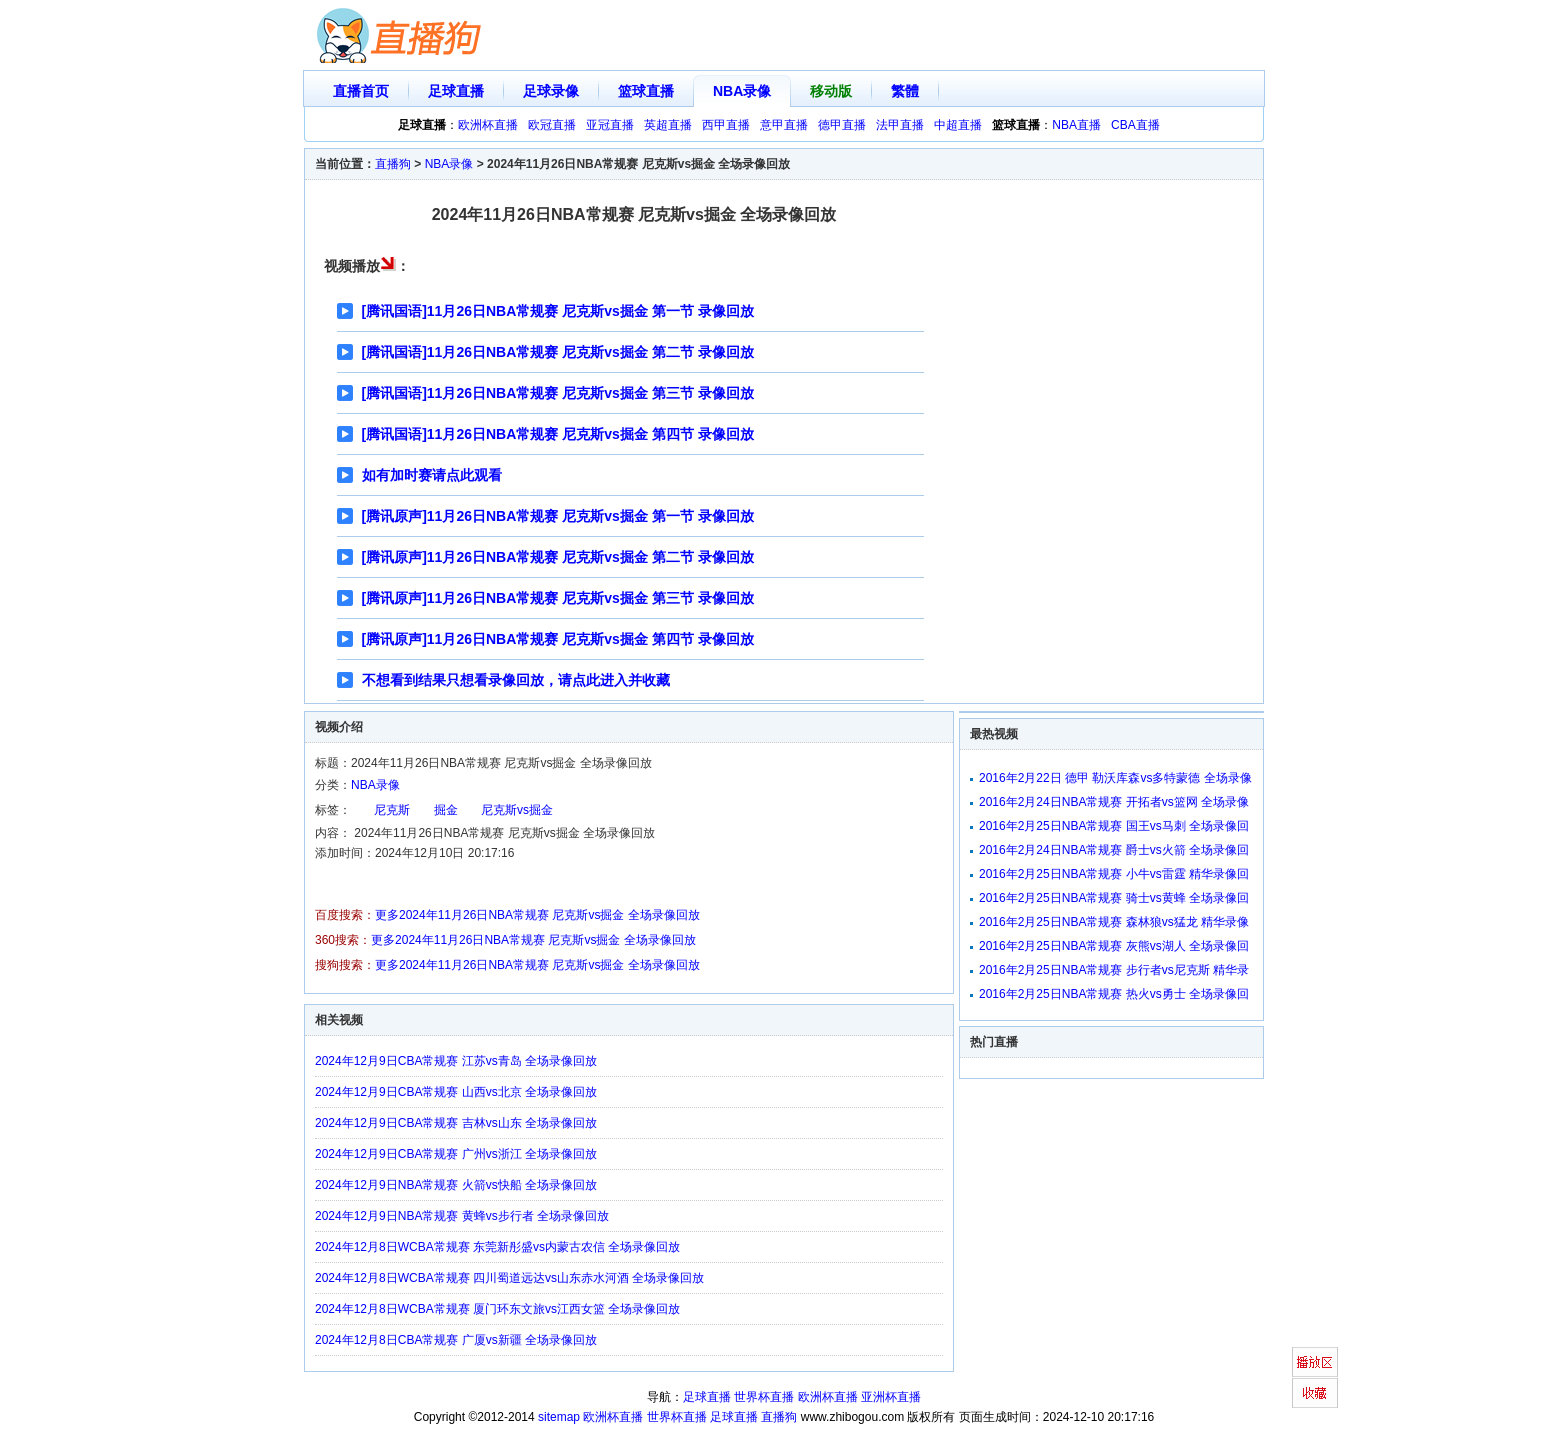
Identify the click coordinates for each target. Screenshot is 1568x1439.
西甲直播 (726, 125)
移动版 (831, 91)
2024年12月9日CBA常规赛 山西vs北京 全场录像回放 (456, 1092)
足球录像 (551, 91)
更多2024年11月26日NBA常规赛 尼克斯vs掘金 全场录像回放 (537, 915)
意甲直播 (784, 125)
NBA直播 (1076, 125)
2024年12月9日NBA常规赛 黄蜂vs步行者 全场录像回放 (462, 1216)
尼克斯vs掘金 (517, 810)
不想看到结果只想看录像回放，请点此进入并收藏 (516, 680)
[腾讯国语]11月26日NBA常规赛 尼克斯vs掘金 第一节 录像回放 (558, 311)
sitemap (559, 1417)
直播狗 (393, 164)
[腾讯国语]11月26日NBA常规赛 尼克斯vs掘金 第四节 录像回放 (558, 434)
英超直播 (668, 125)
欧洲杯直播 (488, 125)
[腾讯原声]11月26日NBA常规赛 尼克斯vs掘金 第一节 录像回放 (558, 516)
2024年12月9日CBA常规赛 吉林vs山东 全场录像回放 (456, 1123)
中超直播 (958, 125)
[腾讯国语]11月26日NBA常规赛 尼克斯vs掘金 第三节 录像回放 (558, 393)
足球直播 (456, 91)
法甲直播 (900, 125)
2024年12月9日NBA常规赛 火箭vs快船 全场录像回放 (456, 1185)
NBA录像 (742, 91)
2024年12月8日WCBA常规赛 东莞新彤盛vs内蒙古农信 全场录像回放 (497, 1247)
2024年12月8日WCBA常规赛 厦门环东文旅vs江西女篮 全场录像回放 (497, 1309)
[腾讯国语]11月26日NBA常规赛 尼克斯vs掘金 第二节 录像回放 (558, 352)
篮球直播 (646, 91)
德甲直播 (842, 125)
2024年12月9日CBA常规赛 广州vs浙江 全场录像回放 (456, 1154)
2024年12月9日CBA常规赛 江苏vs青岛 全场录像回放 (456, 1061)
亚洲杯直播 (891, 1397)
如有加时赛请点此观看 (432, 475)
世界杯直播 (764, 1397)
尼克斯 (392, 810)
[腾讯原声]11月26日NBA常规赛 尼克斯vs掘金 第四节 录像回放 (558, 639)
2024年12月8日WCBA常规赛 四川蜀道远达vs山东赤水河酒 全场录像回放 (509, 1278)
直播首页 (361, 91)
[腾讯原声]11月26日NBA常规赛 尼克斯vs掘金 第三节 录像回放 (558, 598)
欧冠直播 (552, 125)
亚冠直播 (610, 125)
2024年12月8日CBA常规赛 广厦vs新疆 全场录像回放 (456, 1340)
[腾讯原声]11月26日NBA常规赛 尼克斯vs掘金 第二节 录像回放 (558, 557)
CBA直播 (1135, 125)
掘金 (446, 810)
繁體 (905, 91)
